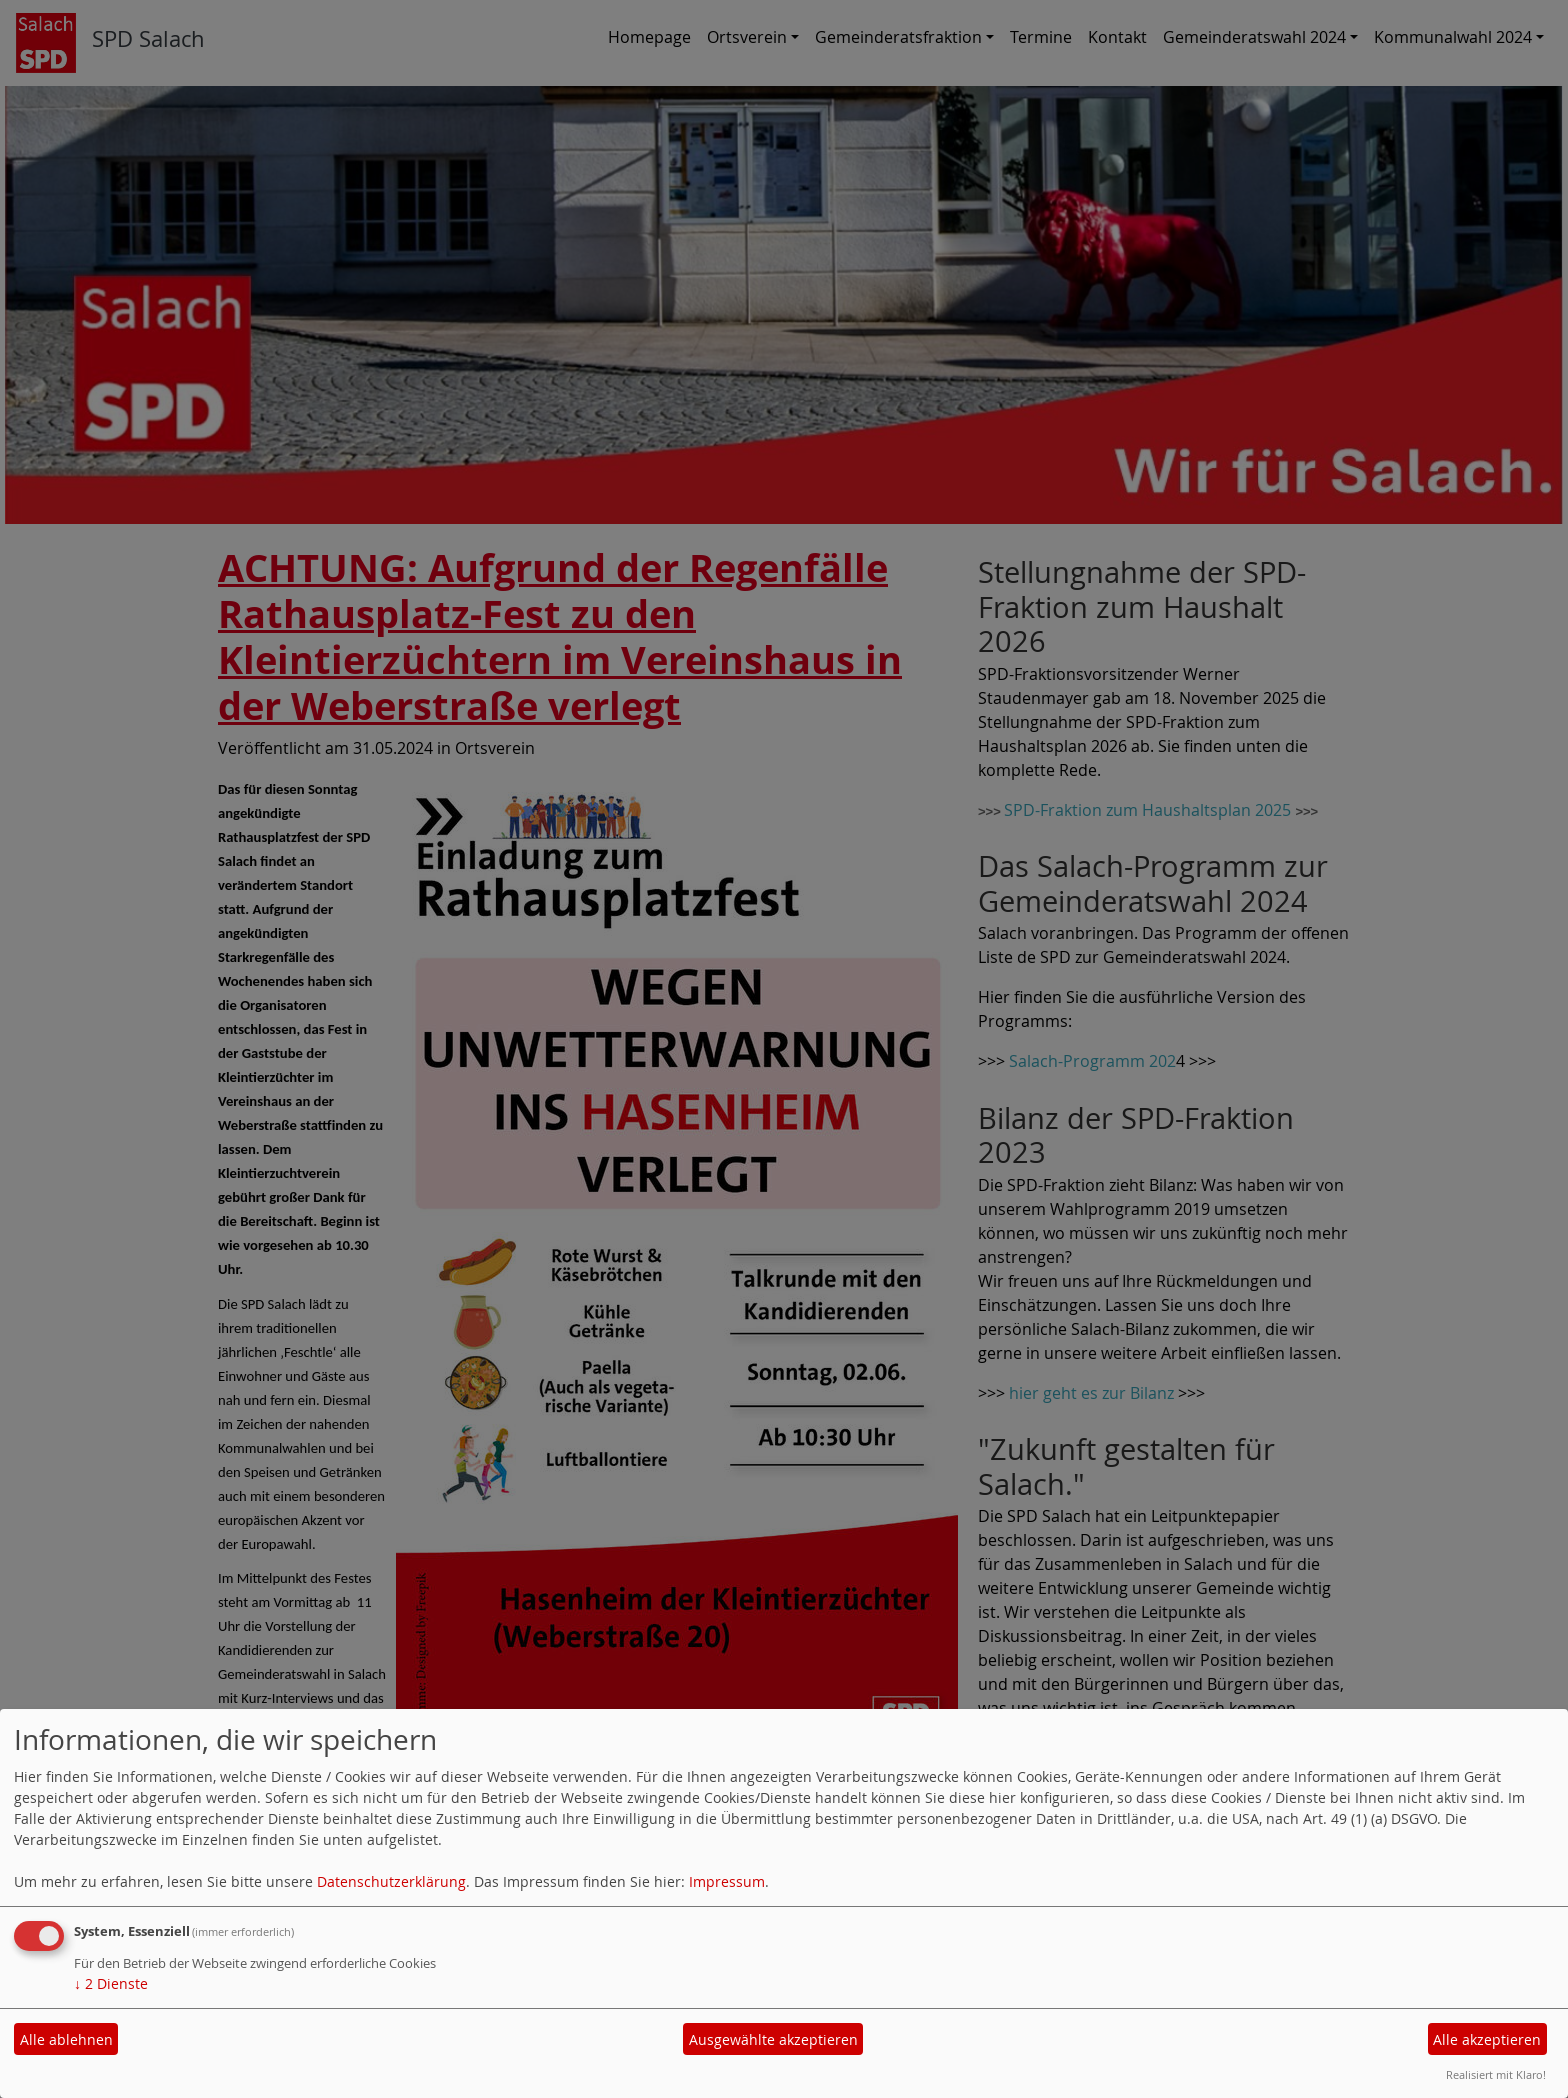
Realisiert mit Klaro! (1496, 2074)
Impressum (727, 1881)
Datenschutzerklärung (391, 1881)
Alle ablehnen (66, 2039)
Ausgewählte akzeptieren (773, 2039)
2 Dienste (111, 1983)
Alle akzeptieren (1487, 2039)
